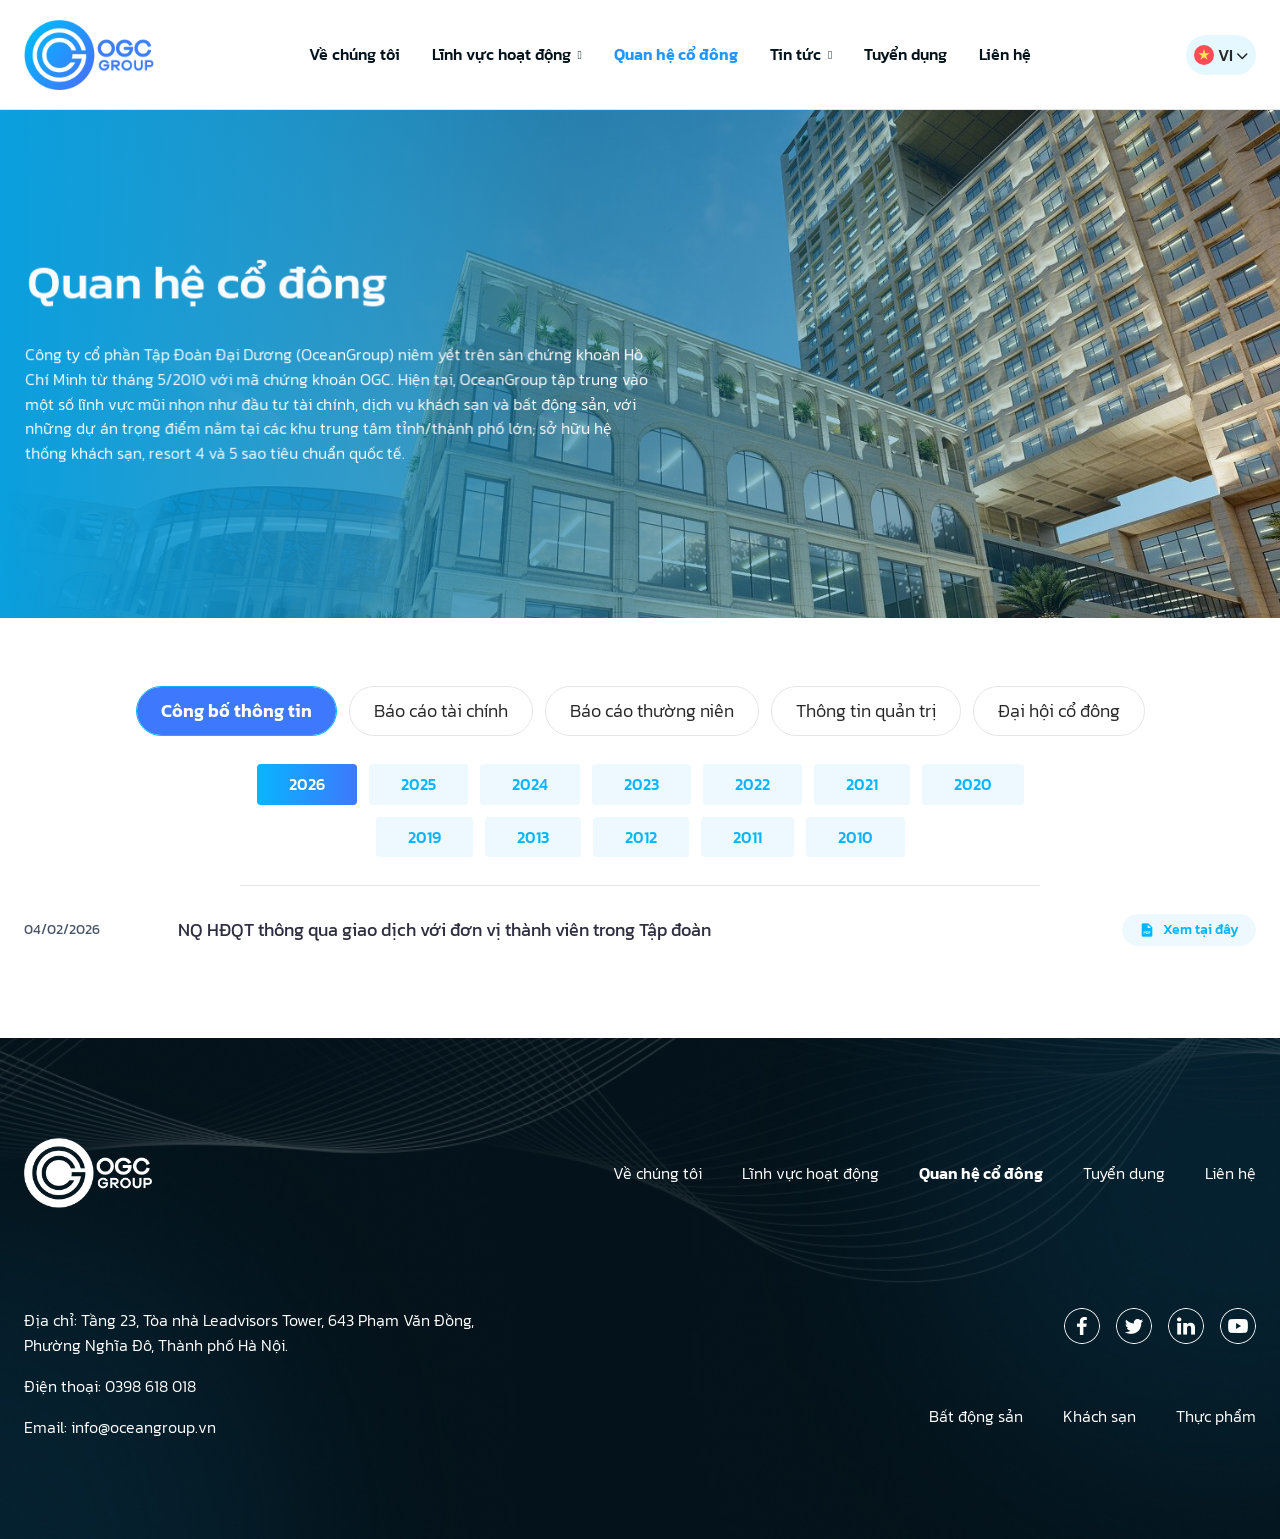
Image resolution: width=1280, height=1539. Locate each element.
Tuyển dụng (905, 54)
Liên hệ (1005, 54)
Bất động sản (976, 1416)
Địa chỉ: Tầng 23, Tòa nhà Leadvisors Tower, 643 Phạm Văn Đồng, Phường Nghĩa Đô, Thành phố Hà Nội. (249, 1332)
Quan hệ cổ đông (676, 54)
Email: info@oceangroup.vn (120, 1427)
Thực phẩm (1216, 1416)
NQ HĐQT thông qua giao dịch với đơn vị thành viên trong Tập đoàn (444, 929)
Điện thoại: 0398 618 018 (110, 1386)
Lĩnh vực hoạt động (507, 54)
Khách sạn (1099, 1416)
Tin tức (801, 54)
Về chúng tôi (354, 54)
